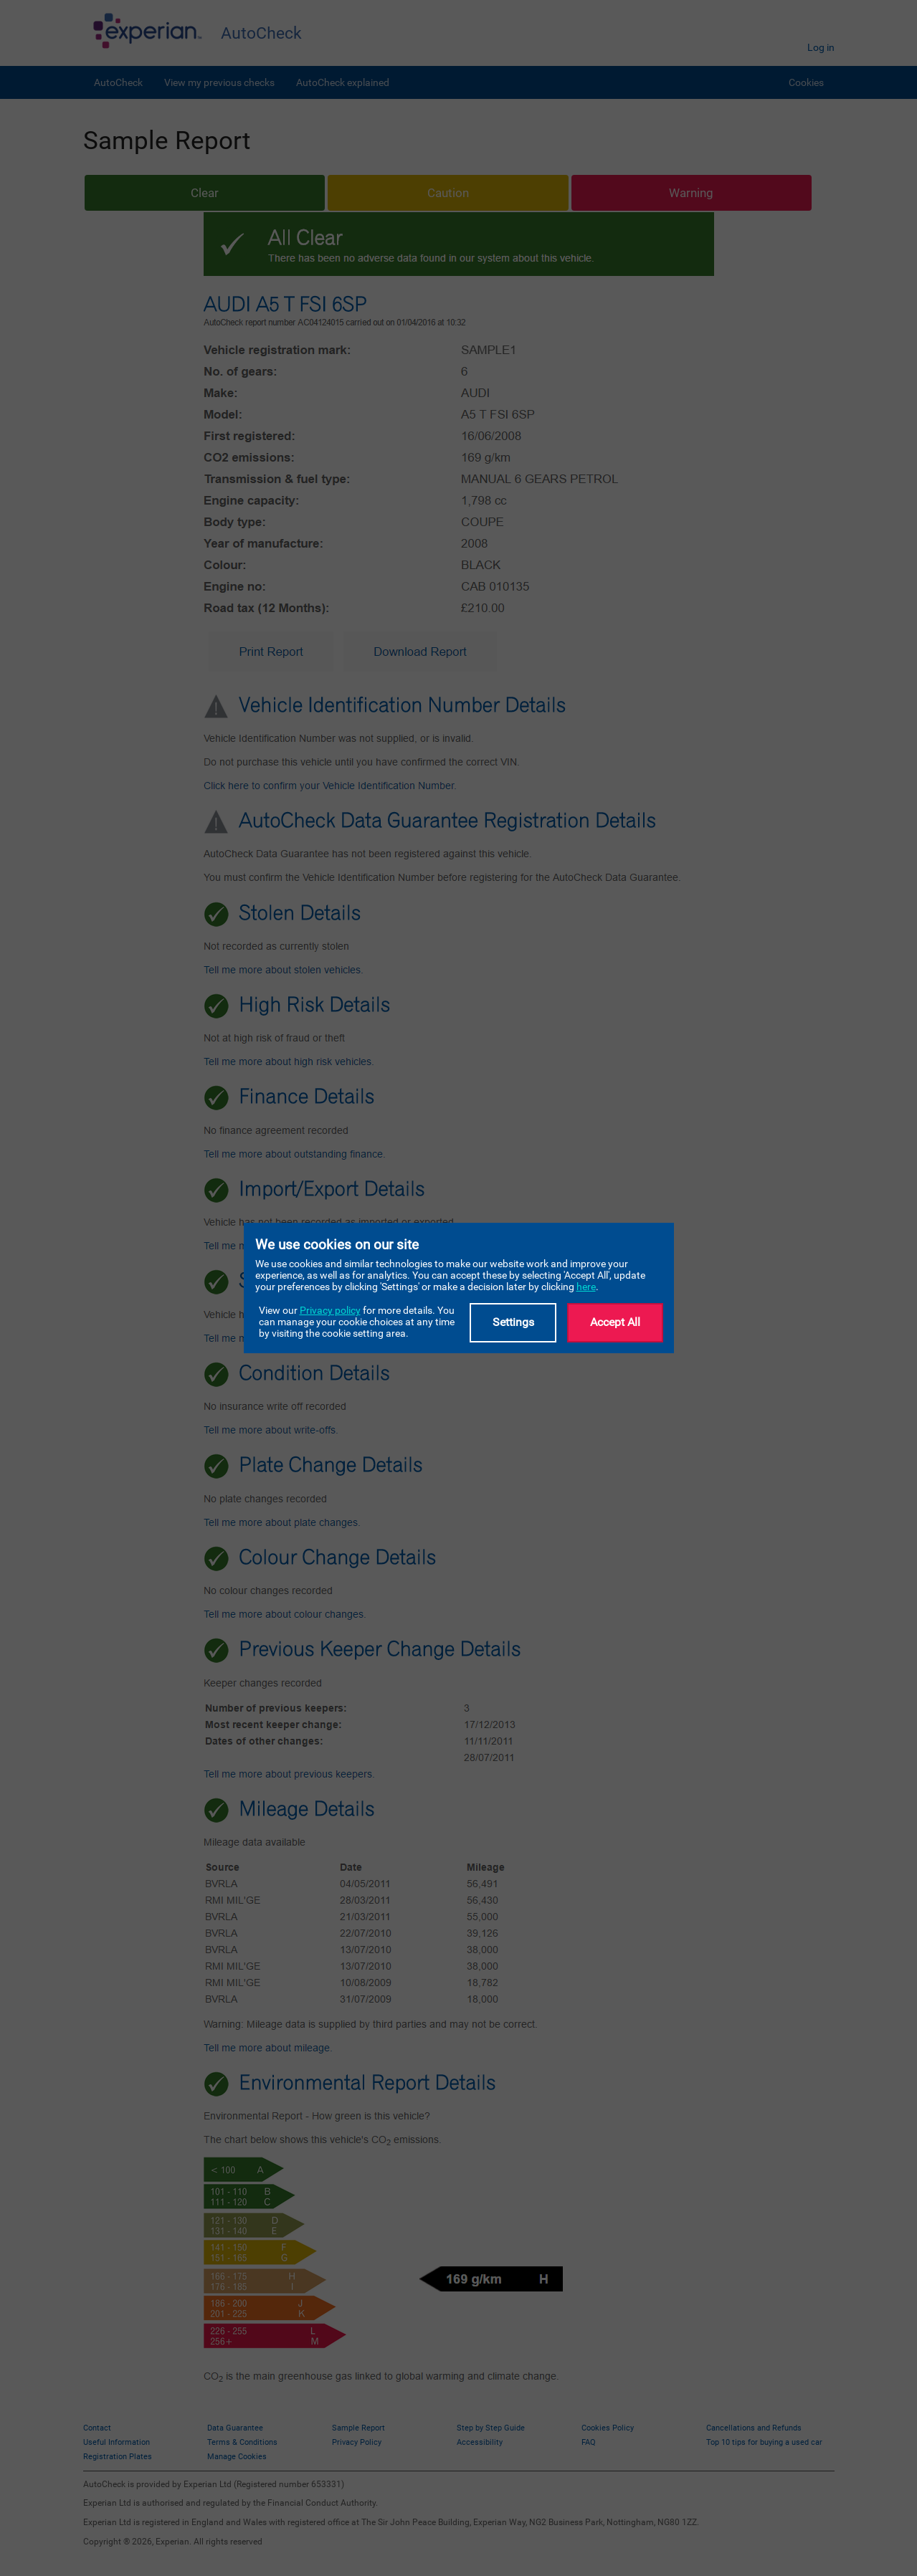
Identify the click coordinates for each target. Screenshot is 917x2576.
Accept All (615, 1322)
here (586, 1286)
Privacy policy (330, 1310)
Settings (513, 1322)
